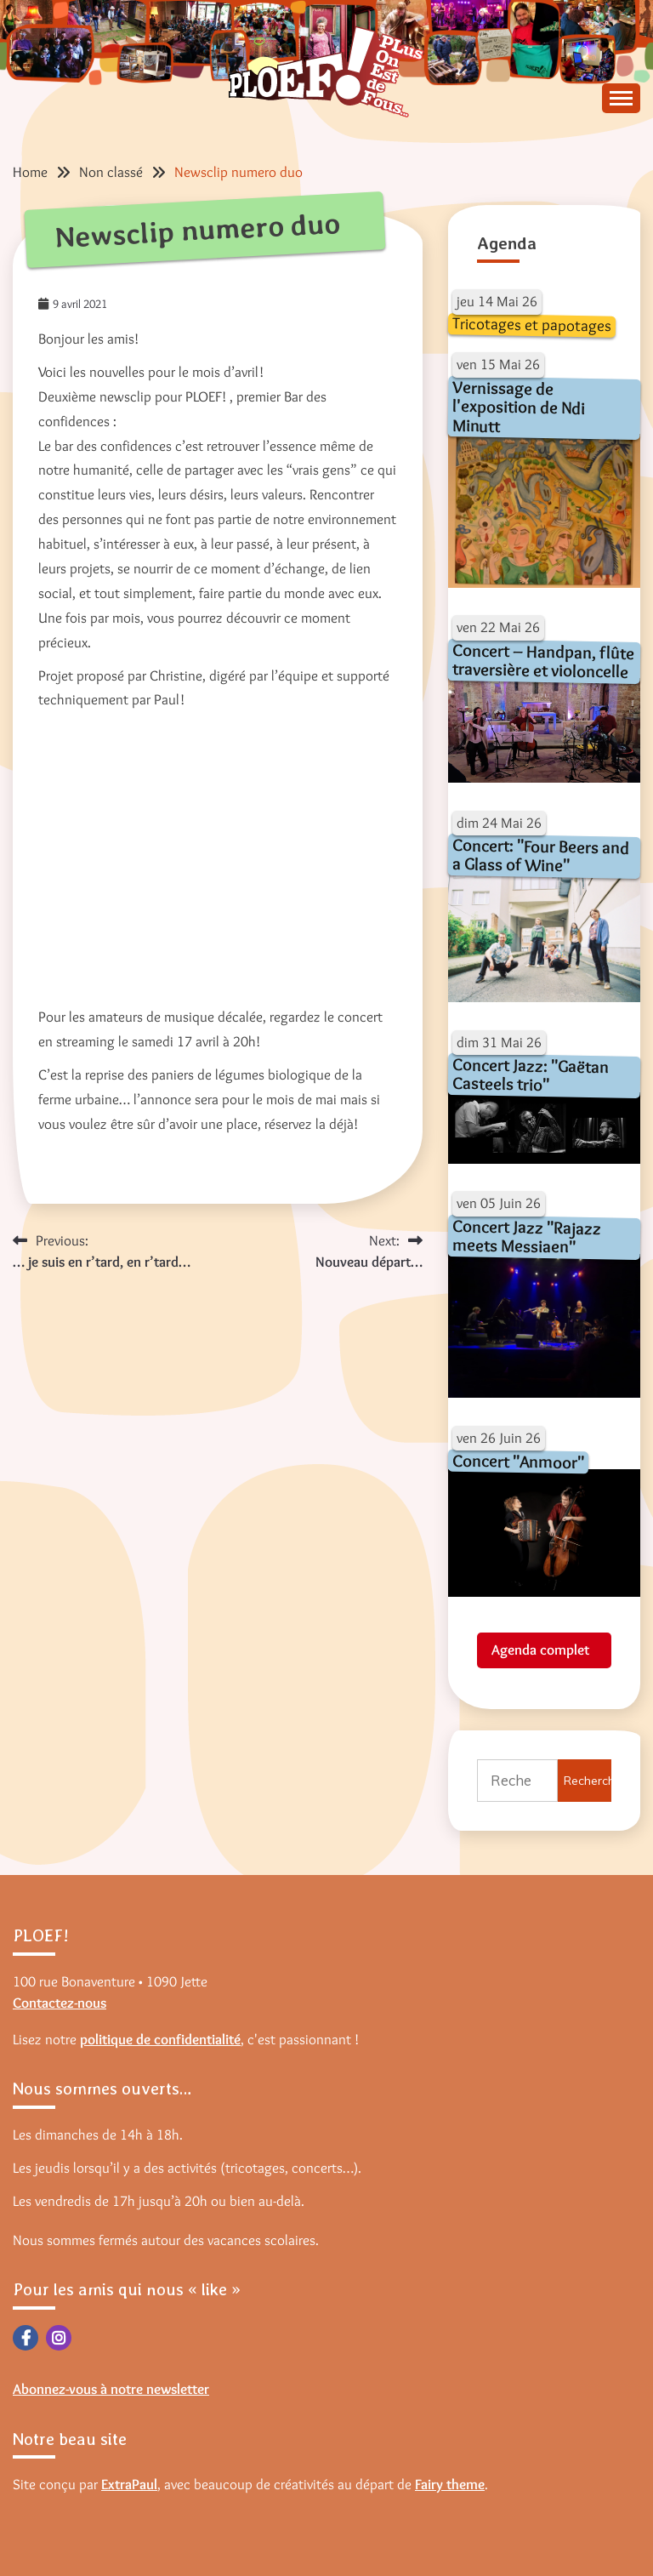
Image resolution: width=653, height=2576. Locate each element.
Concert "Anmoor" (518, 1461)
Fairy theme (450, 2484)
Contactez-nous (59, 2002)
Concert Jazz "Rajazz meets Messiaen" (527, 1236)
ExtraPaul (129, 2484)
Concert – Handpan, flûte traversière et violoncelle (543, 660)
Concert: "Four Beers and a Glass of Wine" (541, 855)
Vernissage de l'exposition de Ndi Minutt (518, 406)
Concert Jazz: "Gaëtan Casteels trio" (531, 1074)
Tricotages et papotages (531, 324)
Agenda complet (540, 1649)
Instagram (58, 2338)
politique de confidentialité (160, 2039)
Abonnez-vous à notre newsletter (111, 2388)
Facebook (25, 2338)
